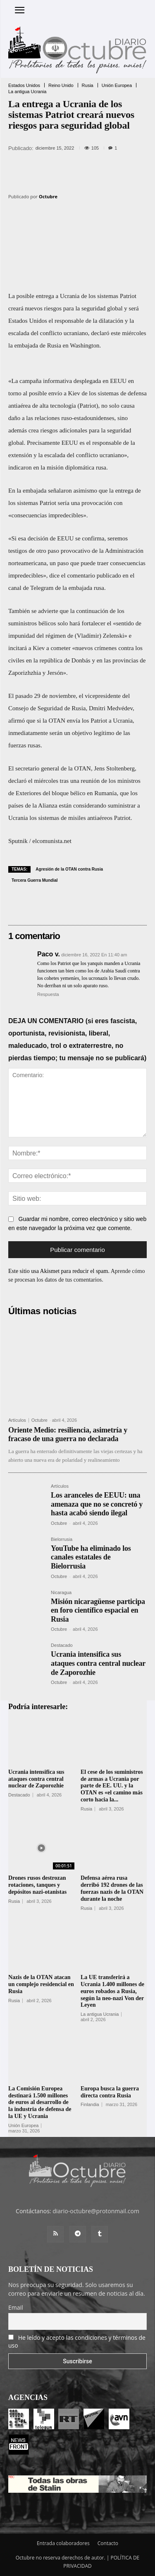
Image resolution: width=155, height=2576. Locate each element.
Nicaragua (61, 1592)
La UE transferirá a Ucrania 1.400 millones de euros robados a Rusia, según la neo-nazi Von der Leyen (112, 1991)
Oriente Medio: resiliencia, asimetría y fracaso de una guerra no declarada (67, 1434)
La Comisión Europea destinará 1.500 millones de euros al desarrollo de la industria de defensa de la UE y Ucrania (39, 2102)
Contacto (108, 2543)
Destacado (62, 1645)
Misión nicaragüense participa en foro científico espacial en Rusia (98, 1610)
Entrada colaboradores (63, 2543)
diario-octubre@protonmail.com (95, 2211)
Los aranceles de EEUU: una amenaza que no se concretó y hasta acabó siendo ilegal (97, 1504)
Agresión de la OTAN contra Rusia (69, 869)
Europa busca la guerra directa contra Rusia (110, 2092)
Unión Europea (117, 85)
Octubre (48, 196)
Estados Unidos (24, 85)
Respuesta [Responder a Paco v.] (48, 994)
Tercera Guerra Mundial (35, 880)
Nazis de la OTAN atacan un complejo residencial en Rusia (41, 1984)
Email (15, 2307)
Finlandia (90, 2104)
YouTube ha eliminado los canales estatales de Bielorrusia (91, 1557)
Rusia (87, 85)
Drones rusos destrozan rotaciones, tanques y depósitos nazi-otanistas (37, 1885)
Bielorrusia (61, 1539)
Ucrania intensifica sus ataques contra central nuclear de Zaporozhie (98, 1663)
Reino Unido (61, 85)
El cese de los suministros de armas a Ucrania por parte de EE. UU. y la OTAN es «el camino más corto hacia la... (112, 1786)
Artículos (17, 1420)
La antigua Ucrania (27, 91)
